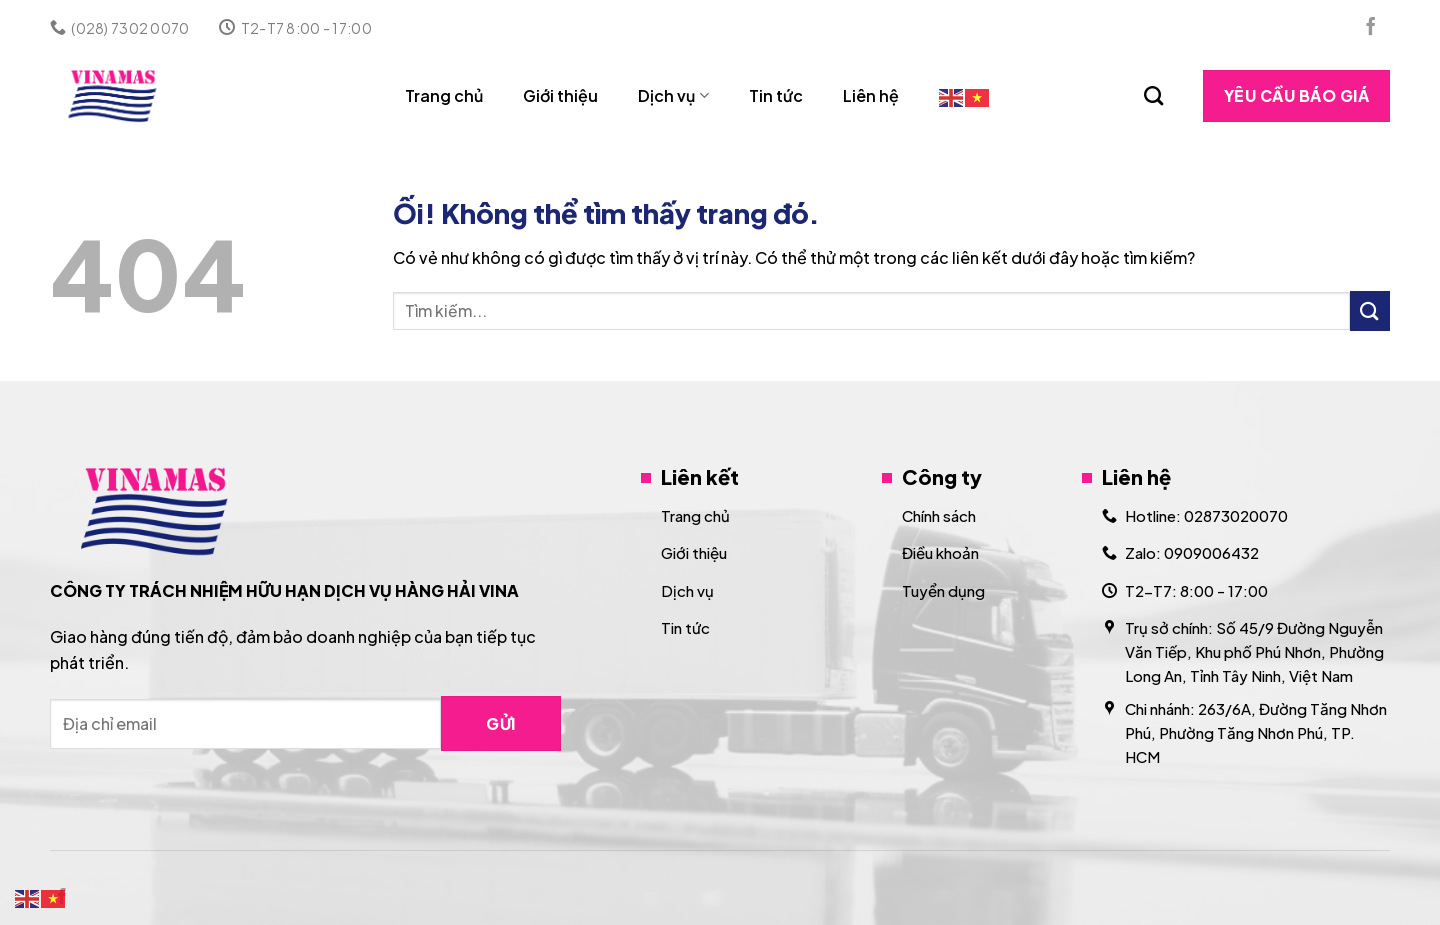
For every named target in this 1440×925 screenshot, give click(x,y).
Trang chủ (444, 95)
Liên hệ (871, 95)
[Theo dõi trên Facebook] (1371, 28)
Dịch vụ (673, 95)
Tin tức (776, 95)
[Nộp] (1370, 310)
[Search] (1153, 95)
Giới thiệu (560, 95)
